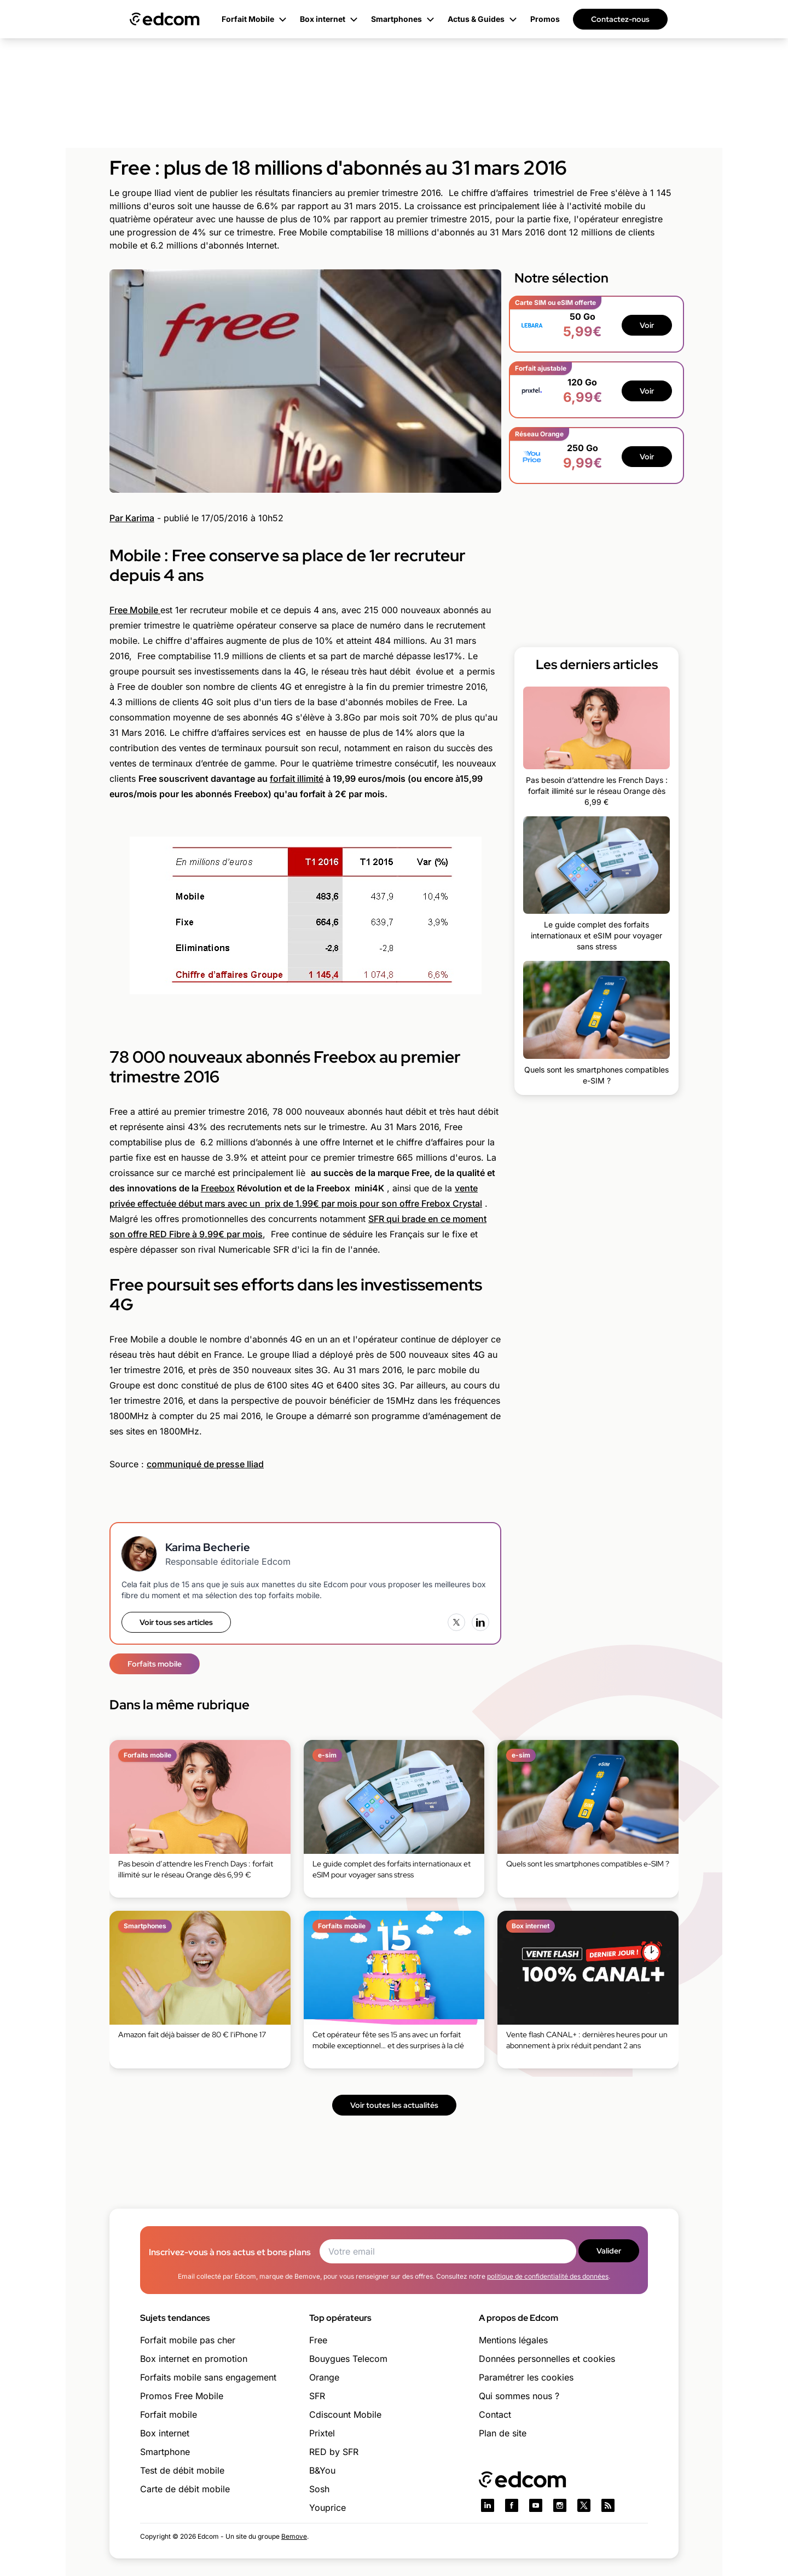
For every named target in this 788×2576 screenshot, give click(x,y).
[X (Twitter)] (456, 1622)
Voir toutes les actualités (394, 2105)
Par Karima (131, 517)
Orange (324, 2377)
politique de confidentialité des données (548, 2276)
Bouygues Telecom (348, 2358)
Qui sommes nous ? (519, 2395)
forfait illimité (296, 778)
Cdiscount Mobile (345, 2414)
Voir (647, 325)
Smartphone (165, 2451)
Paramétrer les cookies (526, 2377)
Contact (495, 2414)
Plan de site (502, 2433)
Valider (608, 2251)
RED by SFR (333, 2451)
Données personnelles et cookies (547, 2358)
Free (318, 2340)
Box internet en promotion (193, 2358)
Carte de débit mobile (185, 2488)
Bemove (294, 2536)
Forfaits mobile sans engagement (208, 2377)
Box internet (164, 2433)
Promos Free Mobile (181, 2395)
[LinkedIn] (480, 1622)
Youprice (327, 2507)
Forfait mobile (168, 2414)
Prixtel (322, 2433)
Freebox (218, 1188)
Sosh (319, 2488)
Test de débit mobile (182, 2470)
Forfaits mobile (155, 1664)
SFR (317, 2395)
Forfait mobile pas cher (187, 2340)
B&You (322, 2470)
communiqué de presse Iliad (205, 1464)
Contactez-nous (620, 19)
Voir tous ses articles (176, 1622)
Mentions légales (513, 2340)
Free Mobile (134, 609)
